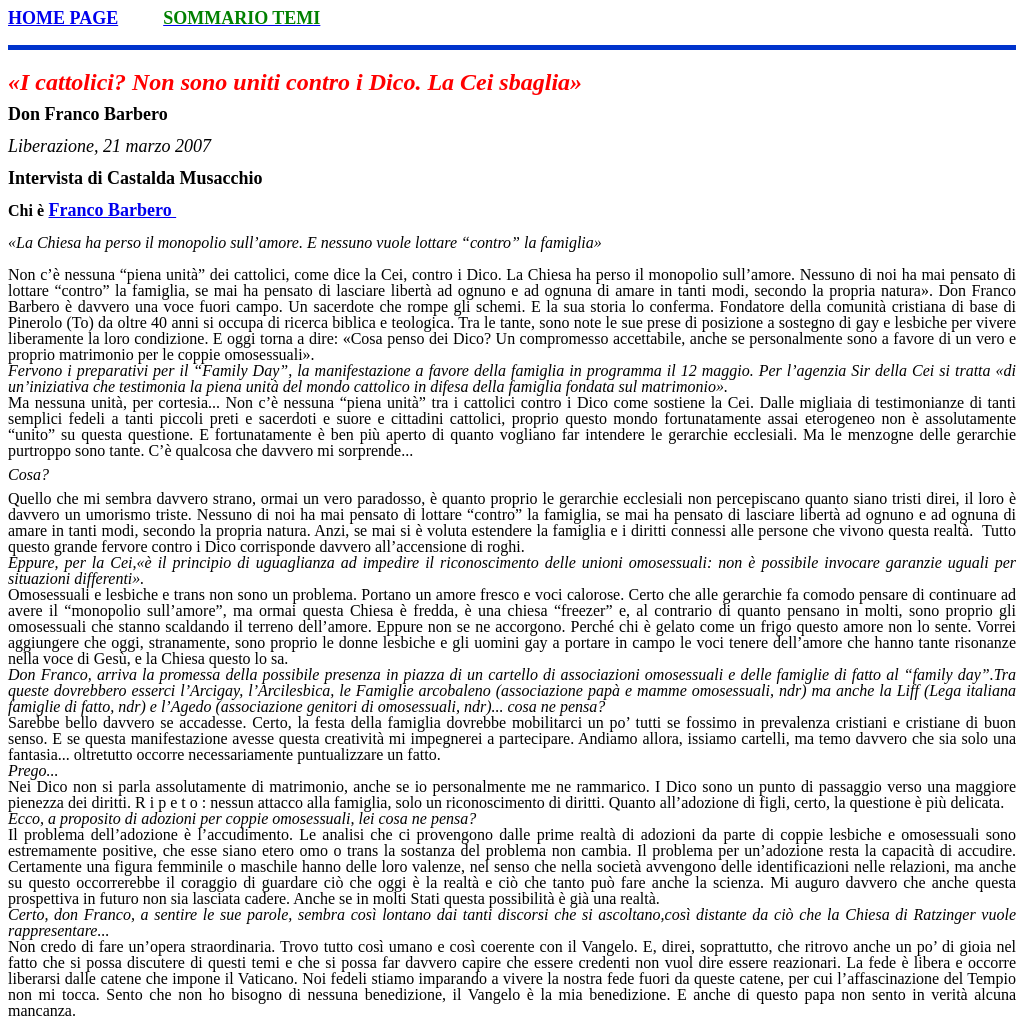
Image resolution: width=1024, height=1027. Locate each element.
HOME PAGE (63, 18)
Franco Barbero (113, 210)
